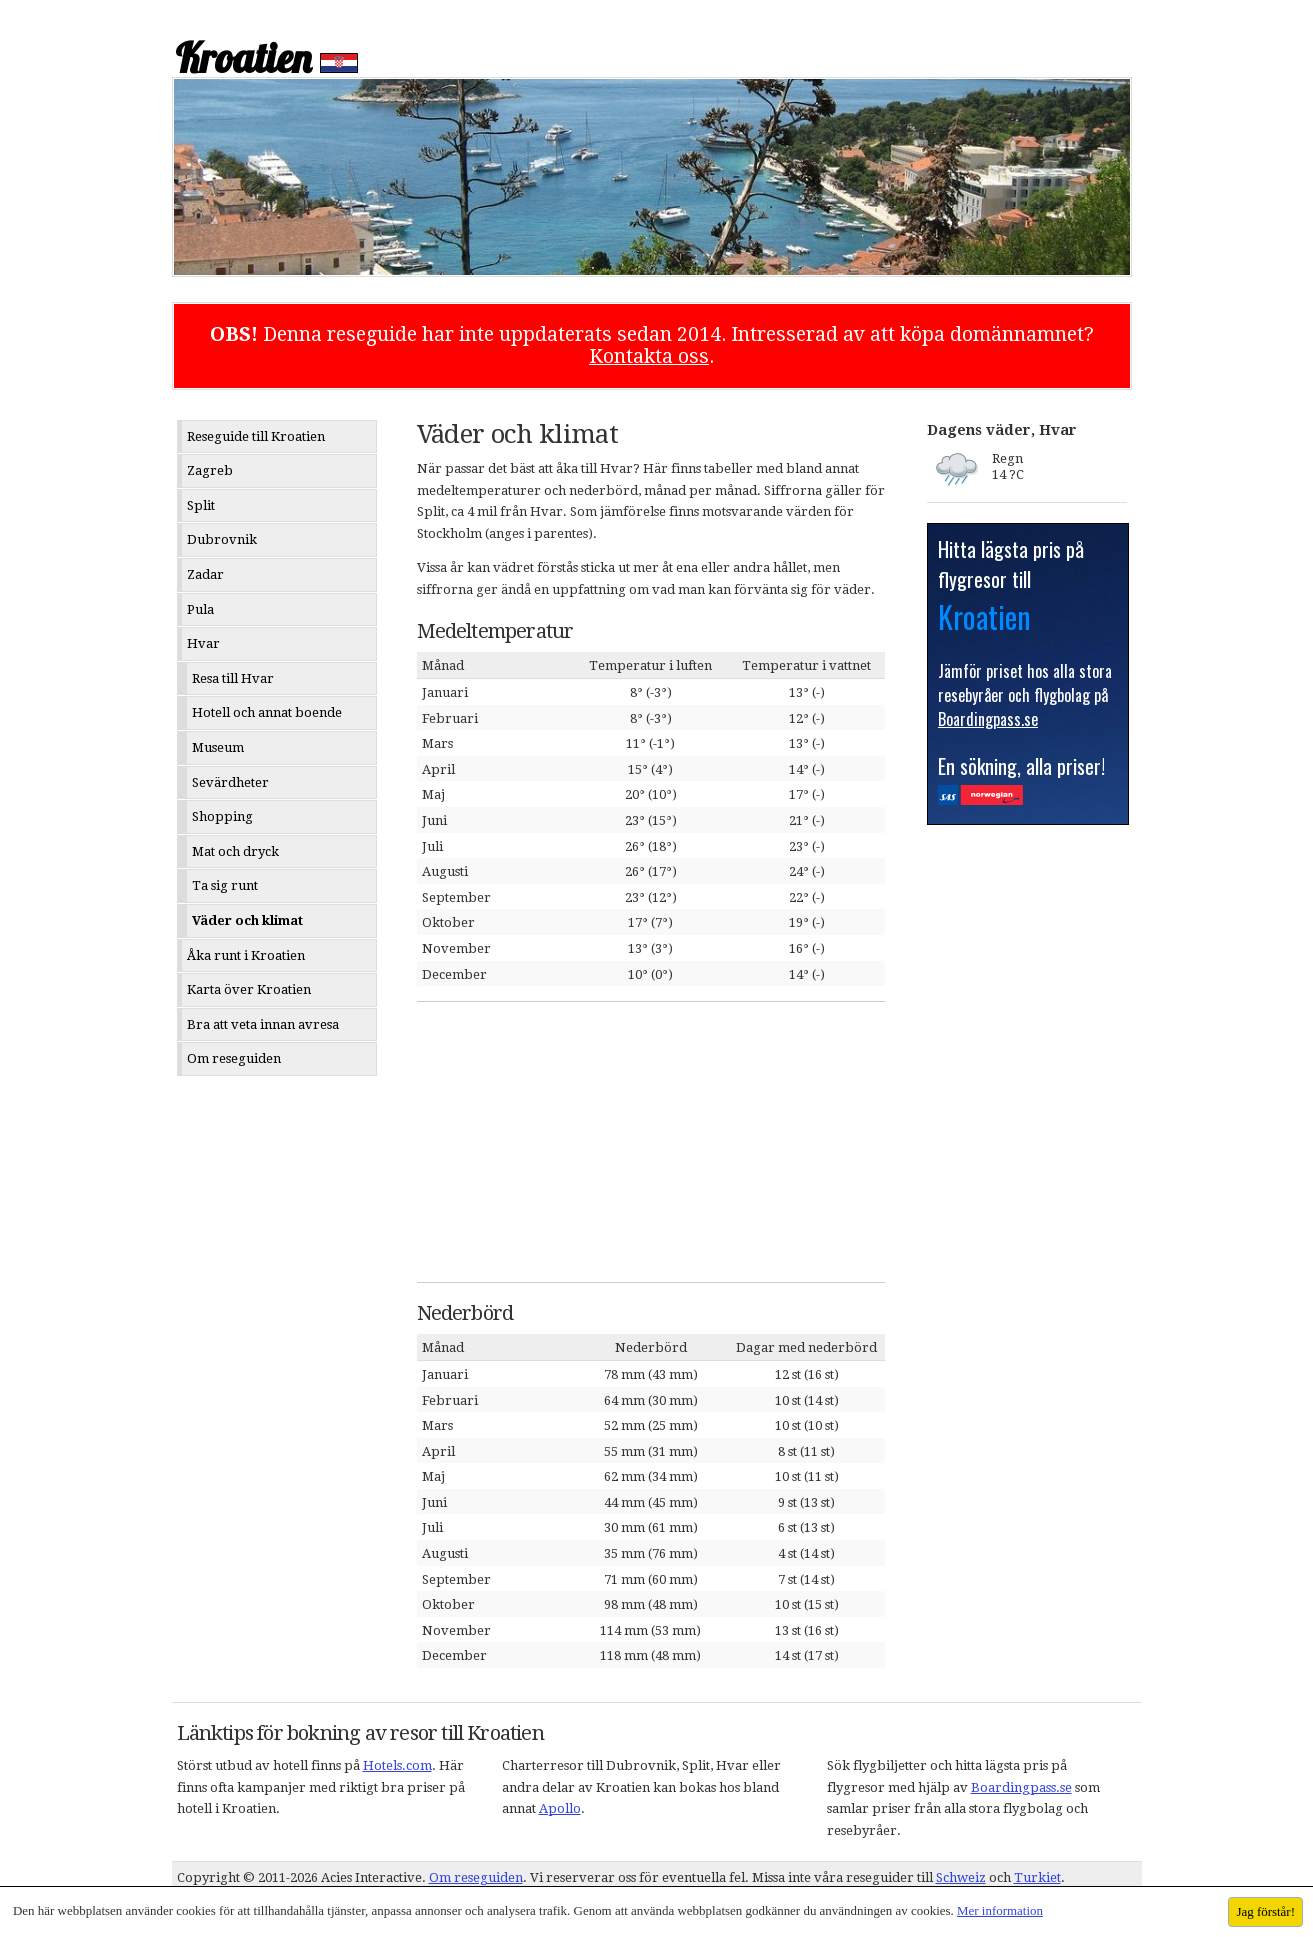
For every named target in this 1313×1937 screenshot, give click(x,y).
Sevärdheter (230, 782)
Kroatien (243, 58)
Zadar (205, 574)
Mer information (1000, 1910)
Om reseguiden (234, 1058)
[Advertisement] (567, 1142)
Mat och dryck (235, 851)
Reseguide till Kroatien (256, 436)
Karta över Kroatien (249, 989)
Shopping (222, 816)
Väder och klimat (247, 920)
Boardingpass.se (1021, 1787)
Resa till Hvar (233, 678)
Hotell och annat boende (267, 712)
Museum (218, 747)
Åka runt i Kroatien (246, 955)
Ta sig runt (225, 885)
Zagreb (210, 470)
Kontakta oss (649, 356)
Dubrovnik (222, 539)
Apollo (560, 1808)
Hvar (203, 643)
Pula (200, 609)
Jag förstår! (1265, 1911)
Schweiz (961, 1877)
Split (201, 505)
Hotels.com (397, 1765)
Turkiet (1037, 1877)
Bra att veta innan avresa (263, 1024)
